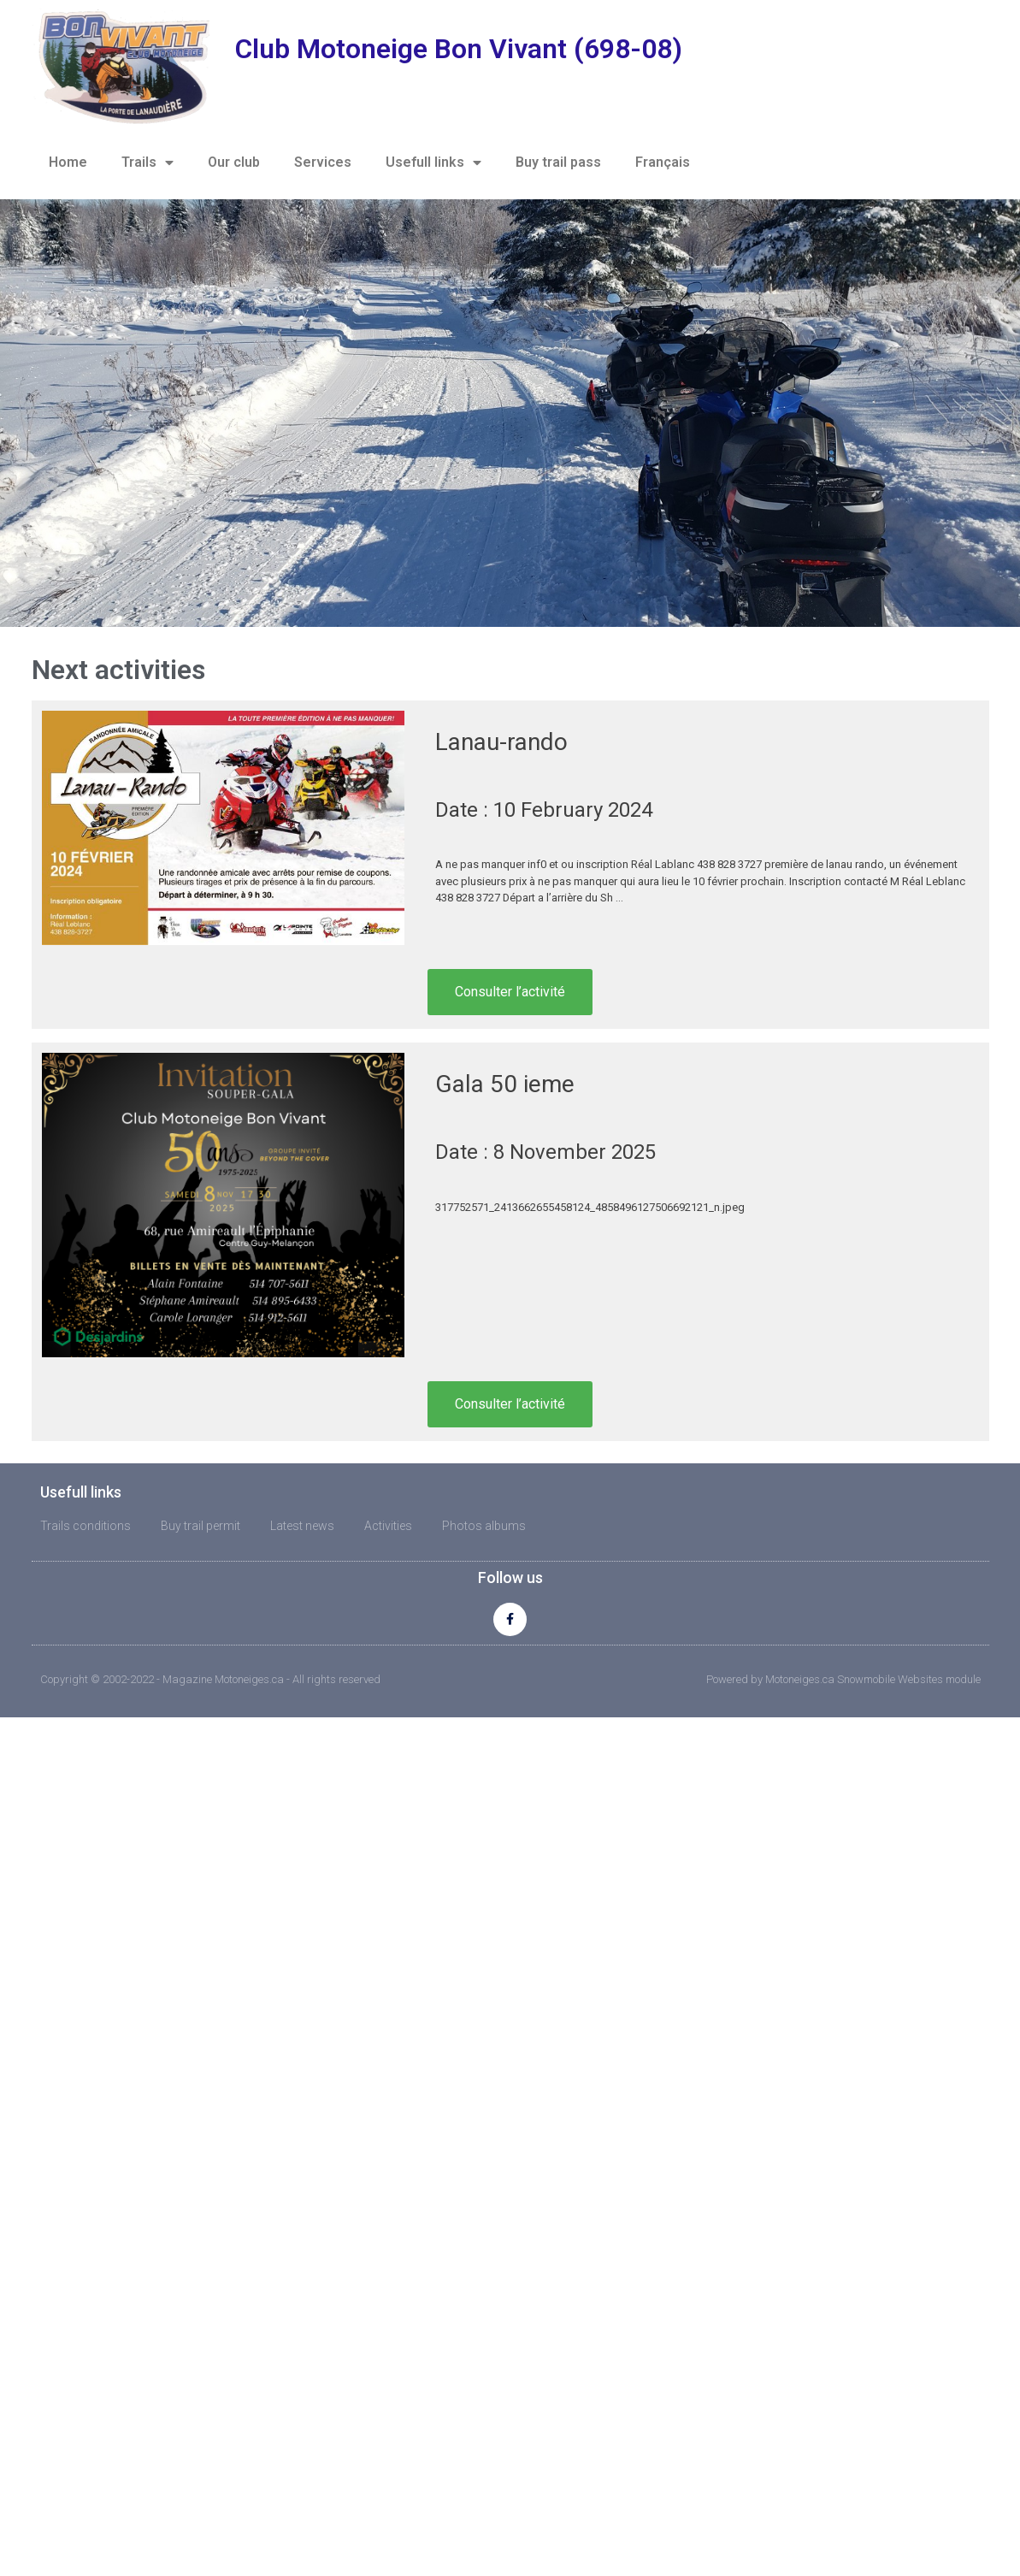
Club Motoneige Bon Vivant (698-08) (458, 48)
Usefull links (433, 162)
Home (68, 162)
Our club (234, 162)
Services (322, 162)
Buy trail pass (558, 162)
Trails (147, 162)
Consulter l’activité (510, 992)
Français (662, 162)
